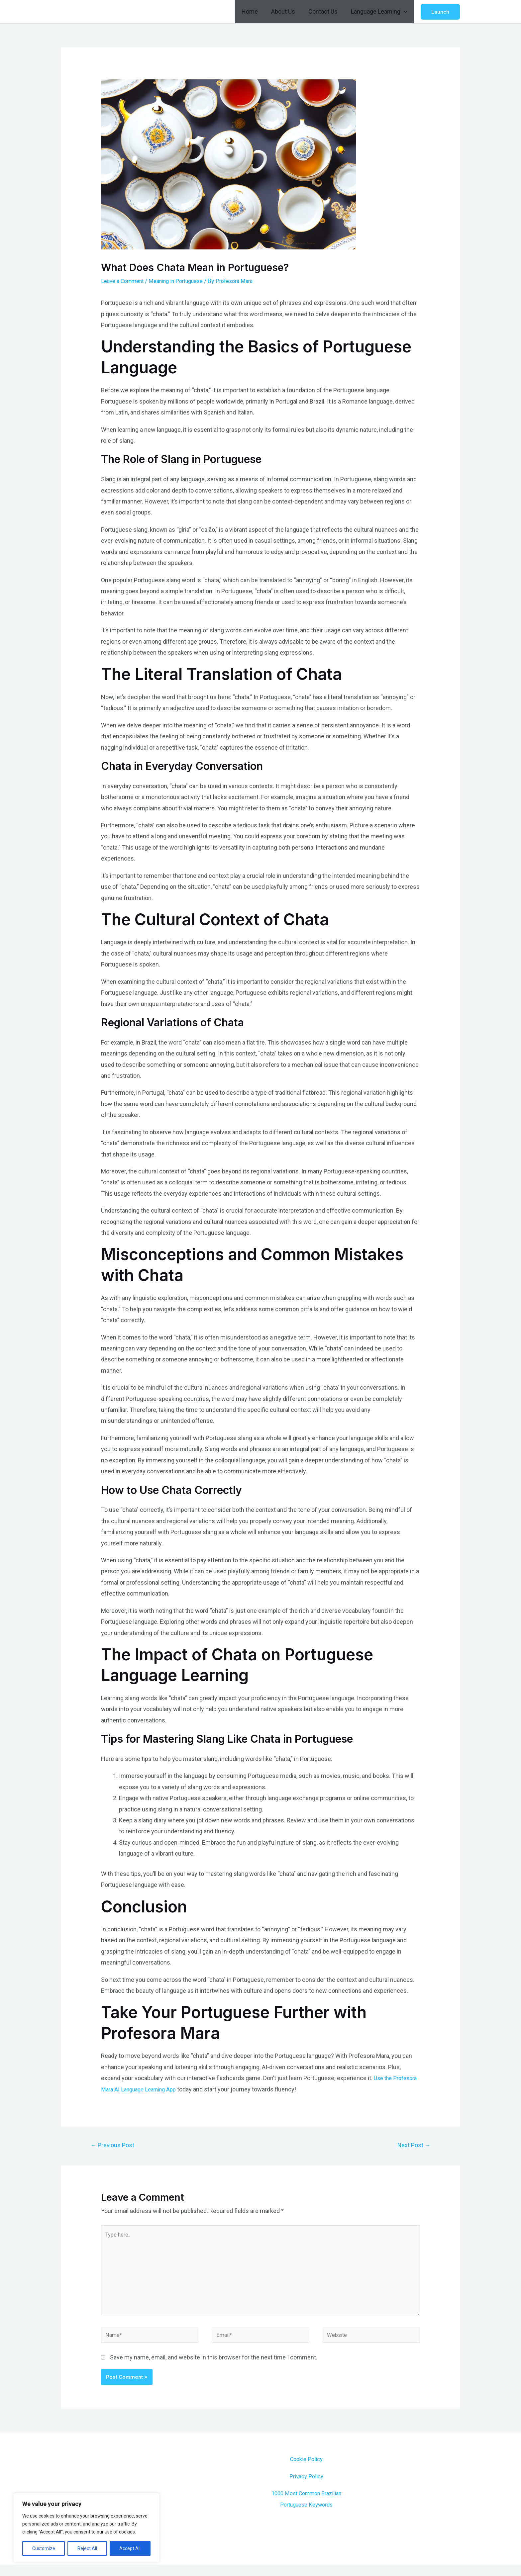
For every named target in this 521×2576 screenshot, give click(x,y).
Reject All (87, 2548)
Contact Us (325, 11)
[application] (404, 11)
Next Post (412, 2146)
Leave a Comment (125, 280)
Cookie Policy (306, 2470)
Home (254, 11)
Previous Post (114, 2146)
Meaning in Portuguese (184, 280)
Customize (43, 2548)
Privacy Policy (306, 2487)
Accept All (130, 2548)
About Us (286, 11)
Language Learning (380, 11)
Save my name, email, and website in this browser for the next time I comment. (213, 2368)
